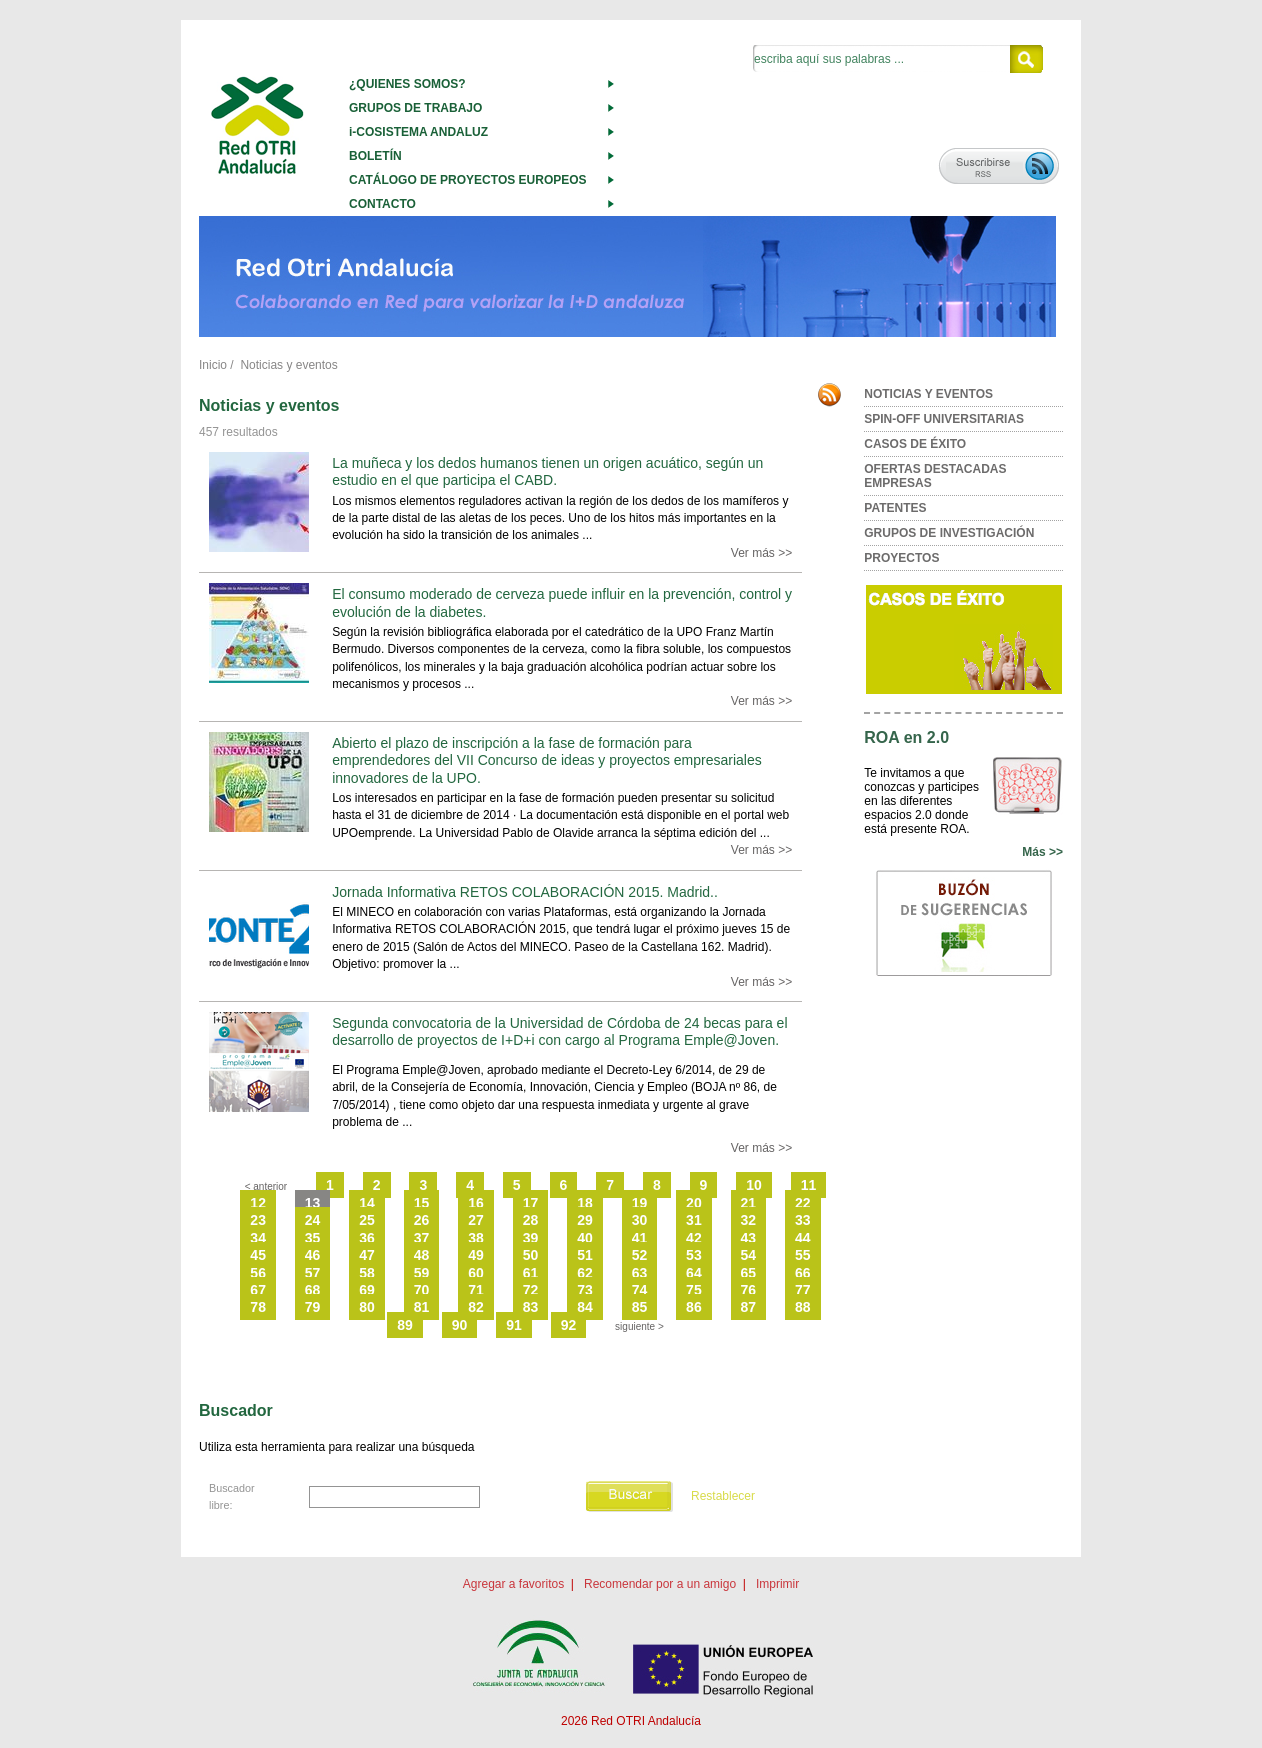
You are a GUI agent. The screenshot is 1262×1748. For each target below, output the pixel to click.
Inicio (213, 365)
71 (476, 1290)
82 (476, 1307)
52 (640, 1255)
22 (803, 1203)
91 (514, 1325)
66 (803, 1273)
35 (313, 1238)
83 (531, 1307)
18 (585, 1203)
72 (531, 1290)
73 (585, 1290)
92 (569, 1325)
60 (476, 1273)
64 (694, 1273)
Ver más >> (761, 553)
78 (258, 1307)
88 (803, 1307)
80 (367, 1307)
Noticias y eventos (288, 365)
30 (640, 1220)
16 (476, 1203)
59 (422, 1273)
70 (422, 1290)
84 (585, 1307)
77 (803, 1290)
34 (258, 1238)
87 (749, 1307)
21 (749, 1203)
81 (422, 1307)
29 (585, 1220)
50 (531, 1255)
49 (476, 1255)
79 (313, 1307)
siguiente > (639, 1326)
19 (640, 1203)
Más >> (1042, 852)
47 (367, 1255)
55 (803, 1255)
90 (460, 1325)
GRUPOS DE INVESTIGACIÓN (949, 533)
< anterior (266, 1186)
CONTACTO (382, 204)
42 (694, 1238)
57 (313, 1273)
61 (531, 1273)
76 (749, 1290)
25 (367, 1220)
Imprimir (777, 1584)
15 (422, 1203)
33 (803, 1220)
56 (258, 1273)
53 (694, 1255)
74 (640, 1290)
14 (367, 1203)
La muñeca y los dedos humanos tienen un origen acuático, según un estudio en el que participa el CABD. (547, 471)
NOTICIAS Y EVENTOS (928, 394)
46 (313, 1255)
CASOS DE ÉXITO (915, 444)
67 (258, 1290)
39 (531, 1238)
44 (803, 1238)
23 (258, 1220)
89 (405, 1325)
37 (422, 1238)
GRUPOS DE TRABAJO (415, 108)
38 (476, 1238)
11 (809, 1185)
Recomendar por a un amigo (660, 1584)
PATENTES (895, 508)
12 (258, 1203)
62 (585, 1273)
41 (640, 1238)
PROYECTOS (901, 558)
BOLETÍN (375, 156)
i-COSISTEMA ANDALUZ (418, 132)
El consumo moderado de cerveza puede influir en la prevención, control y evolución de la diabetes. (562, 602)
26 (422, 1220)
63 (640, 1273)
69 (367, 1290)
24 (313, 1220)
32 (749, 1220)
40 (585, 1238)
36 (367, 1238)
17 (531, 1203)
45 (258, 1255)
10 (754, 1185)
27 (476, 1220)
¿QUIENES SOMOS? (407, 84)
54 (749, 1255)
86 (694, 1307)
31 (694, 1220)
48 (422, 1255)
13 (313, 1203)
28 (531, 1220)
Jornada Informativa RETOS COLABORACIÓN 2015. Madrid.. (525, 892)
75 (694, 1290)
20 (694, 1203)
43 (749, 1238)
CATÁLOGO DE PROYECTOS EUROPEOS (468, 180)
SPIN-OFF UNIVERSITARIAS (944, 419)
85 (640, 1307)
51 (585, 1255)
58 (367, 1273)
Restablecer (723, 1496)
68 (313, 1290)
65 (749, 1273)
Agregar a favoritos (513, 1584)
